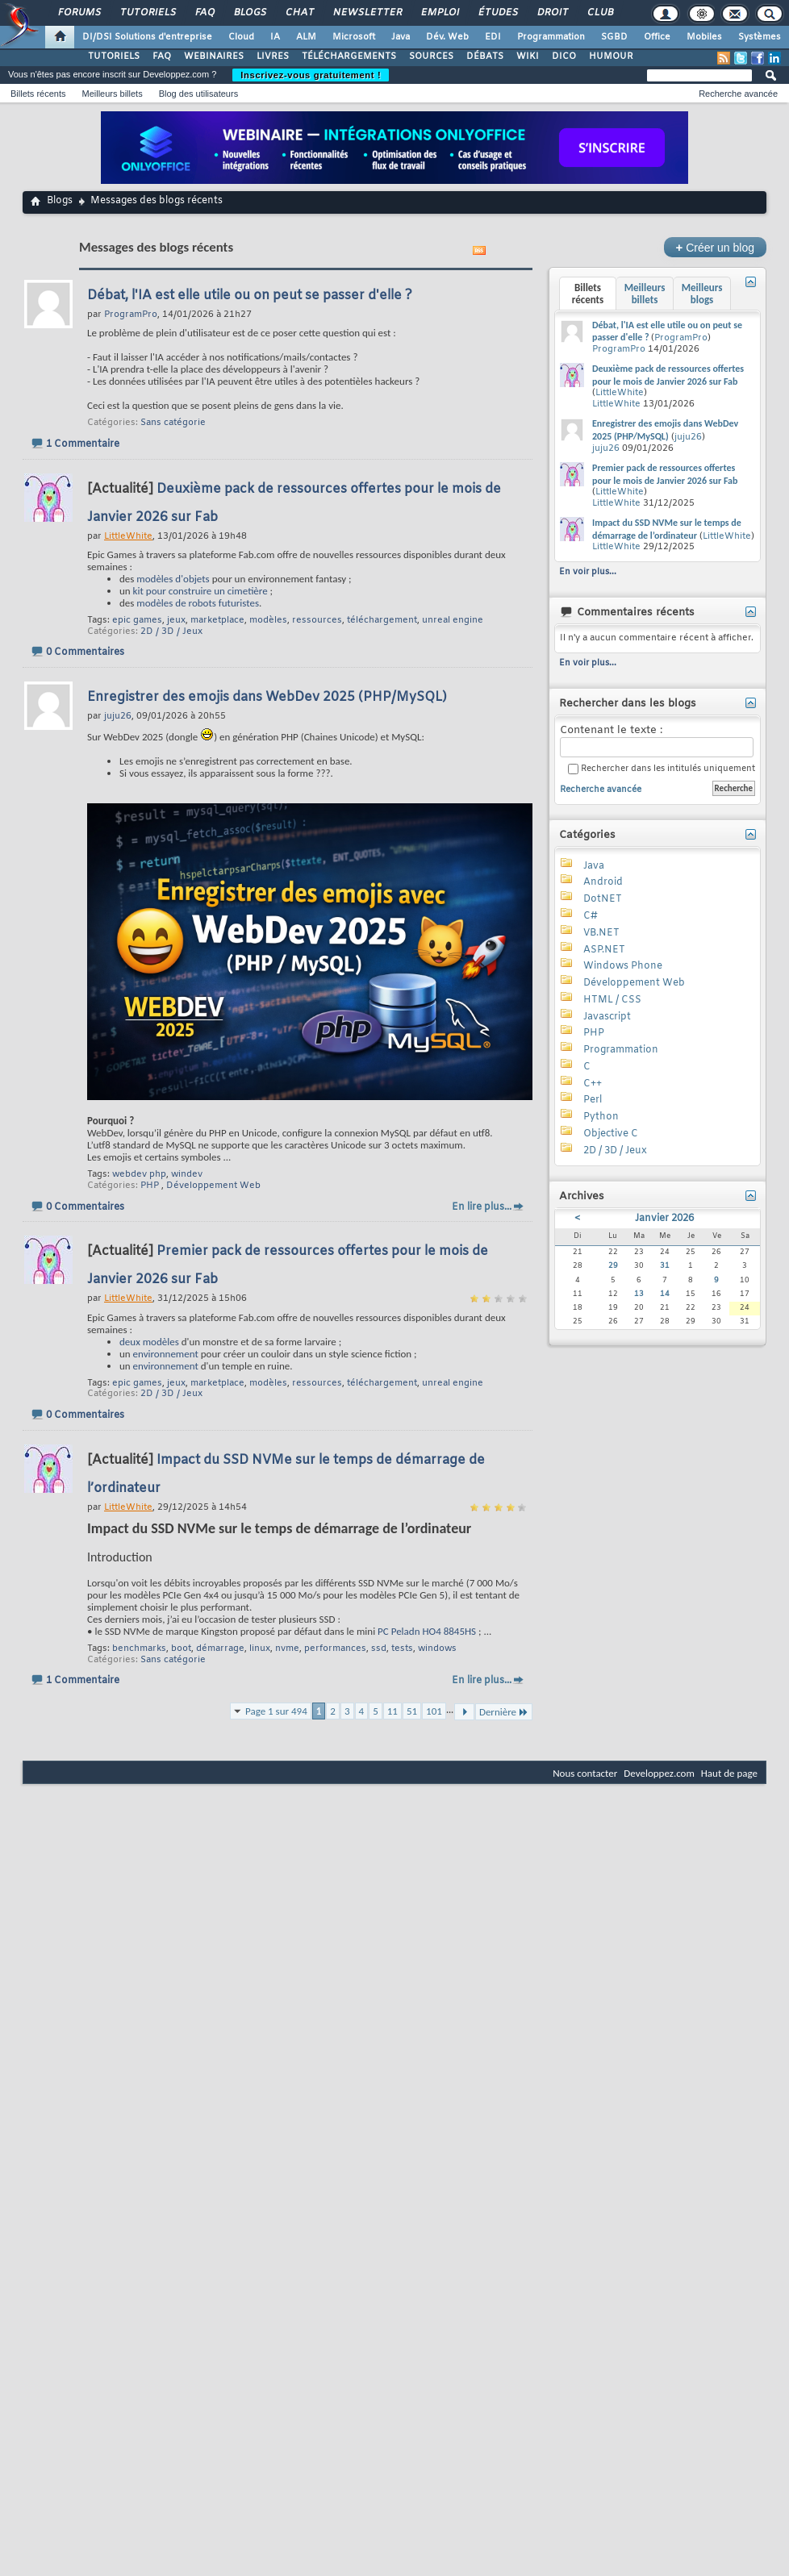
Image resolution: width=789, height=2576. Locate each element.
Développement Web (213, 1185)
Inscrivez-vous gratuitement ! (310, 75)
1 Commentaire (82, 444)
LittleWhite (619, 392)
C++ (592, 1084)
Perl (592, 1100)
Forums (79, 12)
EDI (493, 37)
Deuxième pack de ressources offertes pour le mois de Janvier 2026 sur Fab (668, 375)
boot (181, 1648)
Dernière (503, 1712)
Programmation (551, 37)
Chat (299, 12)
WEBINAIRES (214, 56)
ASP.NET (604, 950)
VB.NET (601, 933)
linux (259, 1648)
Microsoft (353, 37)
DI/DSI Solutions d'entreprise (147, 37)
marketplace (217, 620)
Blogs (249, 12)
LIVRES (273, 56)
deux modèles (149, 1342)
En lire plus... (481, 1207)
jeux (176, 620)
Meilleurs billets (111, 93)
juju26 (688, 437)
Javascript (607, 1017)
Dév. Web (447, 37)
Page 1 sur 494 (276, 1711)
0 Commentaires (85, 652)
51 (412, 1711)
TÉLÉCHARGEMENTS (349, 56)
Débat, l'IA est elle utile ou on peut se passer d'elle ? (249, 295)
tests (402, 1648)
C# (590, 916)
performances (335, 1648)
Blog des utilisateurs (198, 93)
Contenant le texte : (657, 740)
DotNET (602, 899)
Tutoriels (147, 12)
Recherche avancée (738, 93)
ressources (317, 620)
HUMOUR (611, 56)
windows (437, 1648)
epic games (137, 620)
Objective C (610, 1134)
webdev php (139, 1174)
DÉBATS (484, 56)
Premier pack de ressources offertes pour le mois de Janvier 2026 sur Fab (664, 474)
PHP (149, 1185)
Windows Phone (622, 966)
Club (599, 12)
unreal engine (452, 620)
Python (601, 1117)
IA (275, 37)
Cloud (241, 37)
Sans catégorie (173, 422)
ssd (378, 1648)
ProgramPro (681, 338)
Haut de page (729, 1773)
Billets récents (37, 93)
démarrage (220, 1648)
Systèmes (759, 37)
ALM (306, 37)
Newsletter (367, 12)
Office (657, 37)
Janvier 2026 (664, 1218)
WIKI (527, 56)
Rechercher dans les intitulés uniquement (661, 769)
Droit (552, 12)
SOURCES (431, 56)
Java (400, 37)
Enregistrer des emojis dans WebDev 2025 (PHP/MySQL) (267, 697)
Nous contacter (585, 1773)
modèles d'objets (172, 579)
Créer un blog (715, 247)
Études (497, 12)
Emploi (439, 12)
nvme (287, 1648)
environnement (165, 1354)
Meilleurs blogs (702, 293)
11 (392, 1711)
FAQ (204, 12)
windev (186, 1174)
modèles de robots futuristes (197, 603)
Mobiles (704, 37)
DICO (564, 56)
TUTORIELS (114, 56)
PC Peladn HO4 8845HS (427, 1631)
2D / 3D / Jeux (171, 631)
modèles (268, 620)
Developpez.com (659, 1773)
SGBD (614, 37)
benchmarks (139, 1648)
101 (434, 1711)
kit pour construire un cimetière (200, 591)
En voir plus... (587, 571)
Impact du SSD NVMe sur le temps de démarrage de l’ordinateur (666, 529)
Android (603, 882)
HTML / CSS (612, 1000)
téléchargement (382, 620)
